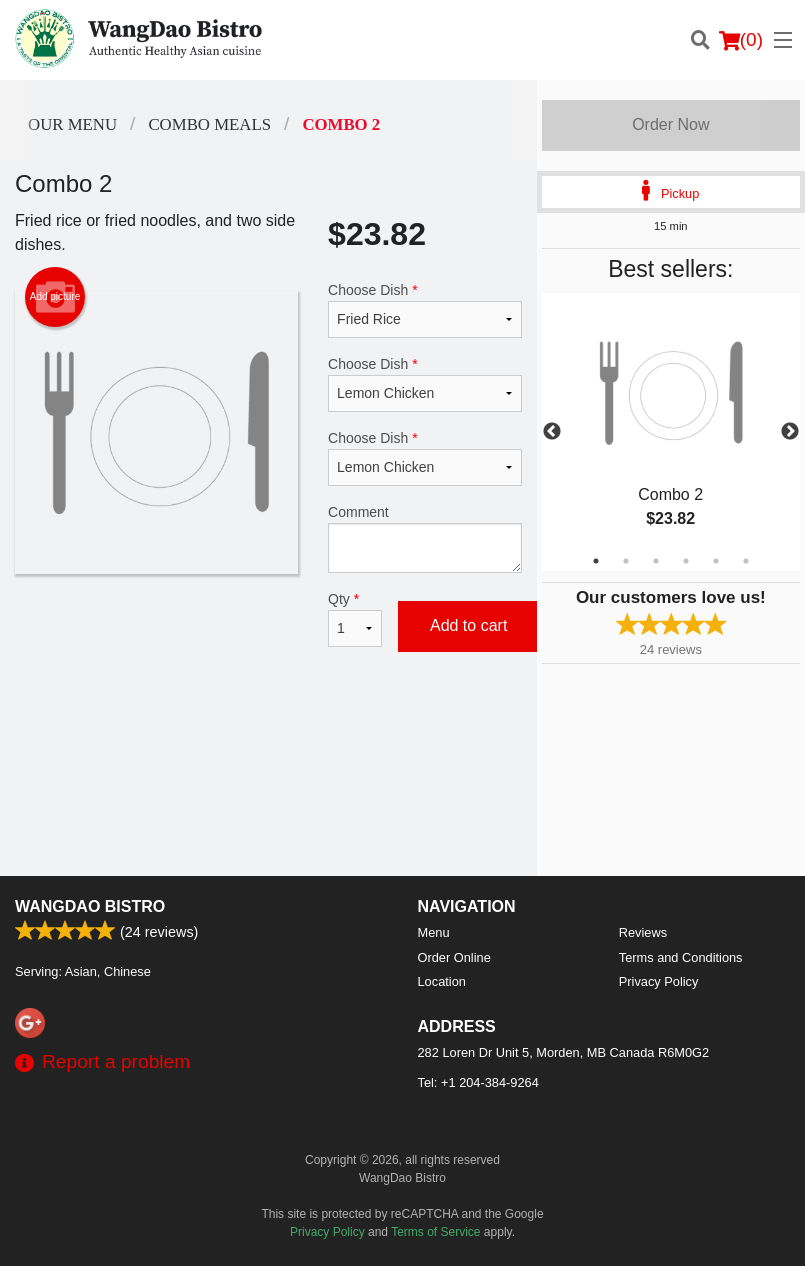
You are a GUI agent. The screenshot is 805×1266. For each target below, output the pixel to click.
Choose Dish (425, 310)
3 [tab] (656, 561)
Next (790, 432)
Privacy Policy (659, 981)
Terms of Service (435, 1232)
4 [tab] (686, 561)
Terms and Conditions (681, 957)
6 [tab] (746, 561)
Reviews (643, 932)
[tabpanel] (671, 432)
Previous (552, 432)
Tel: (478, 1082)
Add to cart (468, 625)
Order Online (454, 957)
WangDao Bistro (90, 906)
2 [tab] (626, 561)
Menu (434, 932)
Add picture (55, 297)
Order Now (670, 124)
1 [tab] (596, 561)
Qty (355, 619)
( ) (741, 40)
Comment (425, 538)
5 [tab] (716, 561)
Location (442, 981)
